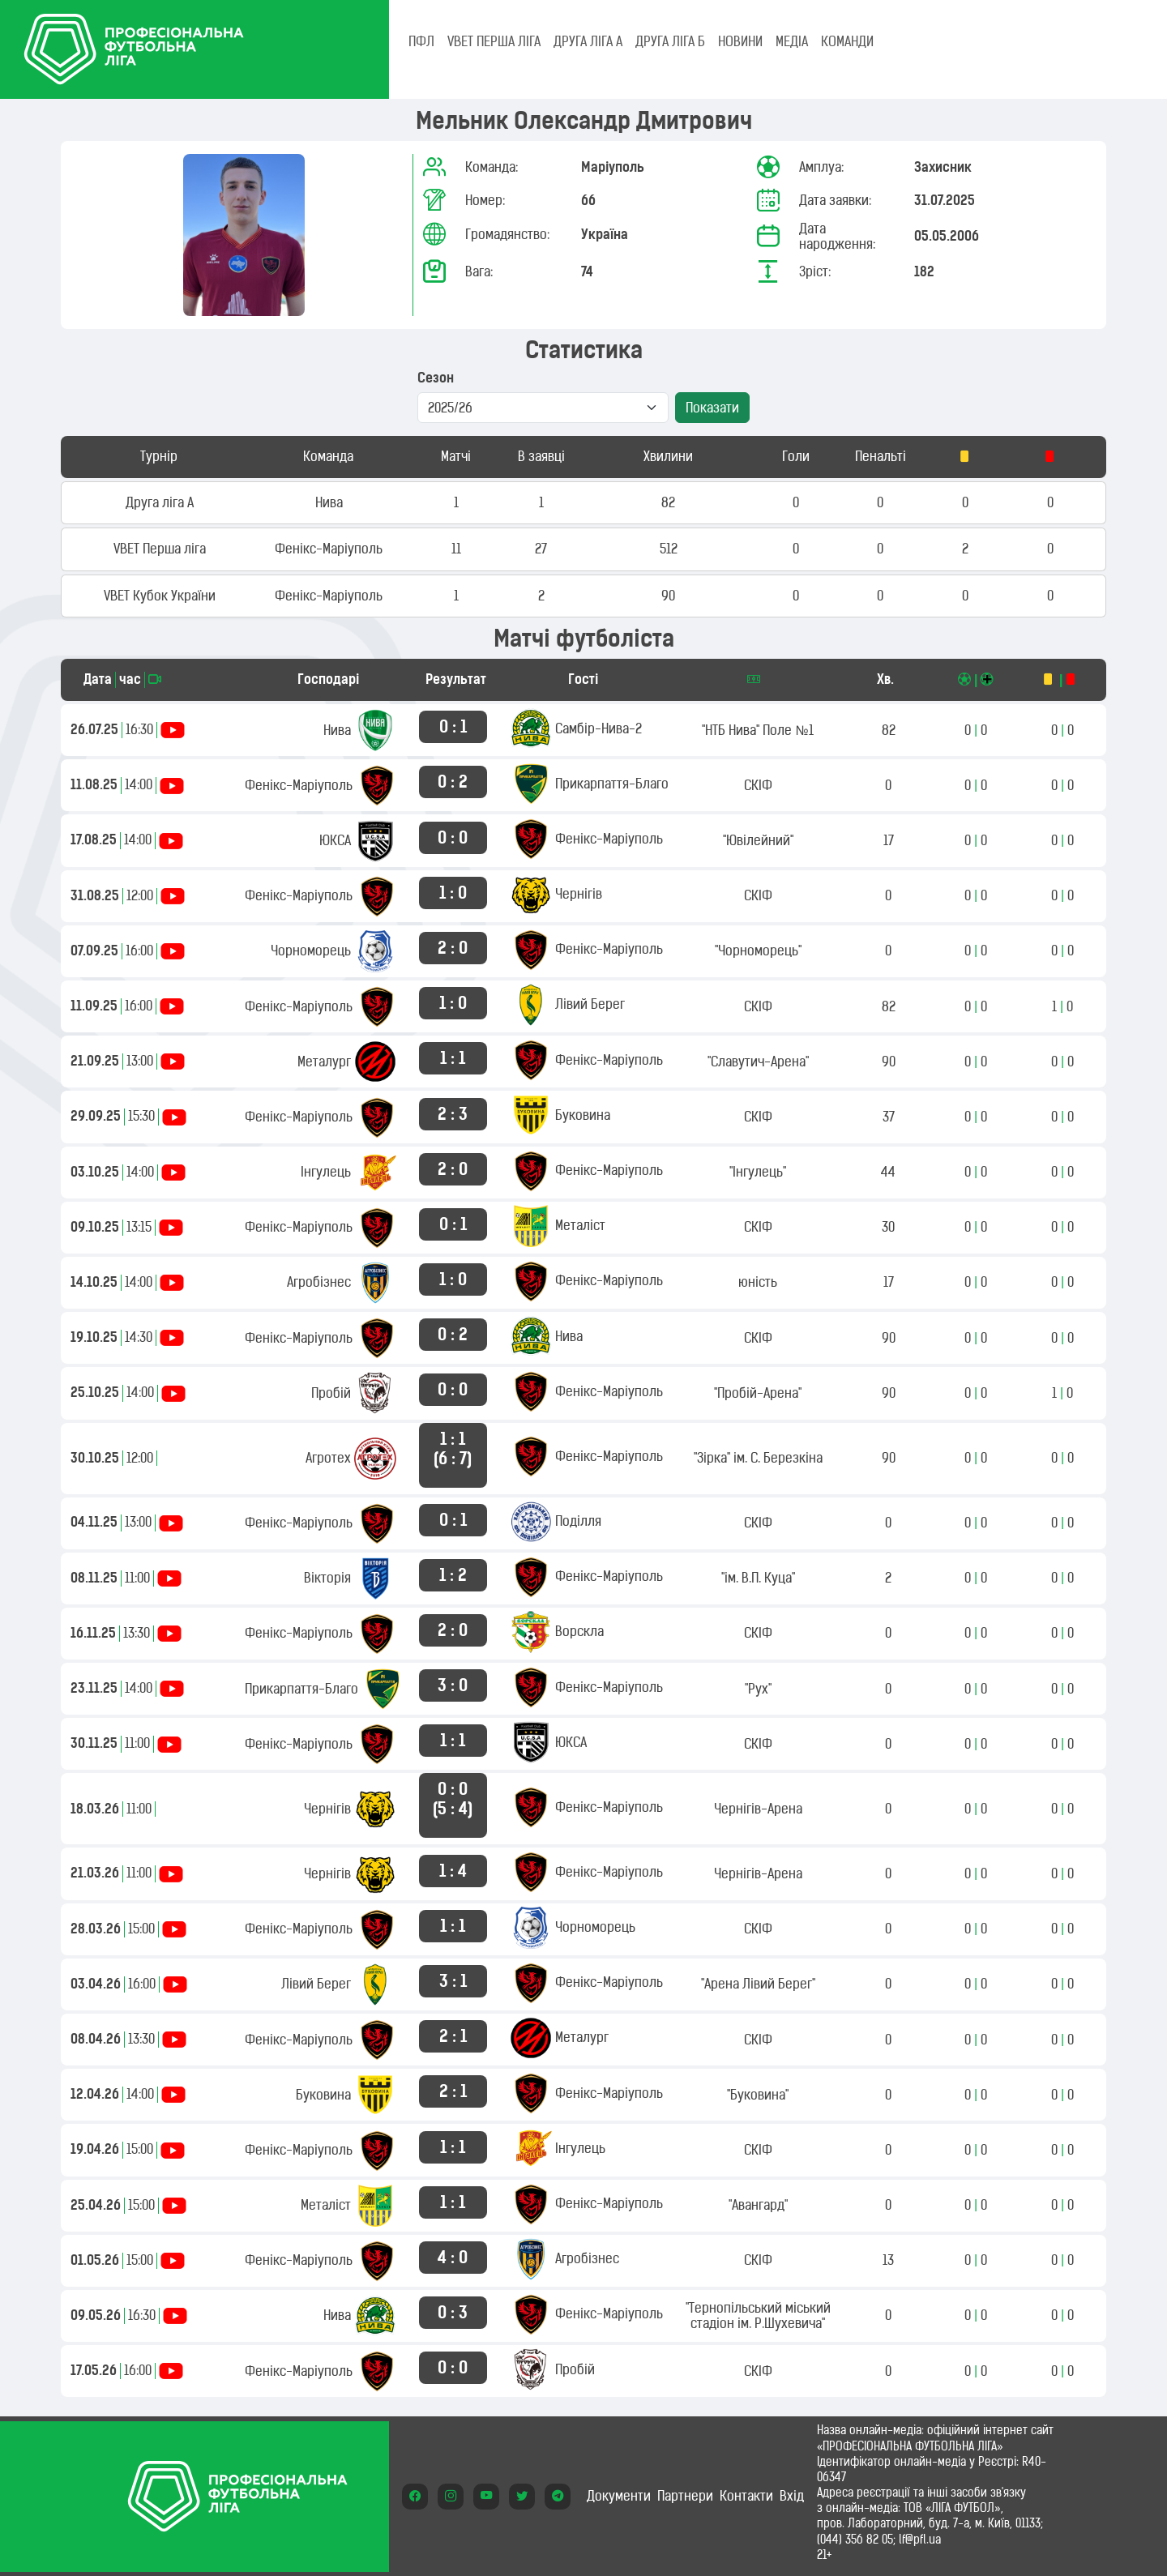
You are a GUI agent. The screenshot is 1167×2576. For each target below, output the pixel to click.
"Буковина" (758, 2095)
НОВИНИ (740, 41)
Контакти (746, 2496)
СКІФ (758, 785)
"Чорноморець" (758, 950)
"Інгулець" (757, 1172)
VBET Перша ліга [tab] (494, 41)
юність (757, 1282)
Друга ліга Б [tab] (670, 41)
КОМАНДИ (847, 41)
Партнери (685, 2496)
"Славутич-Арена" (758, 1061)
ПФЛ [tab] (421, 41)
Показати (712, 407)
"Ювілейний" (758, 840)
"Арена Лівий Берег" (758, 1984)
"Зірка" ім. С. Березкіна (758, 1458)
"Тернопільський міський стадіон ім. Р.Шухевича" (758, 2315)
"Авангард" (758, 2205)
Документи (619, 2496)
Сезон (435, 378)
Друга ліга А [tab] (588, 41)
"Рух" (758, 1689)
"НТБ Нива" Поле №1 (757, 730)
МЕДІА (792, 41)
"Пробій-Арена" (758, 1393)
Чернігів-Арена (758, 1809)
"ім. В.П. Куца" (758, 1578)
